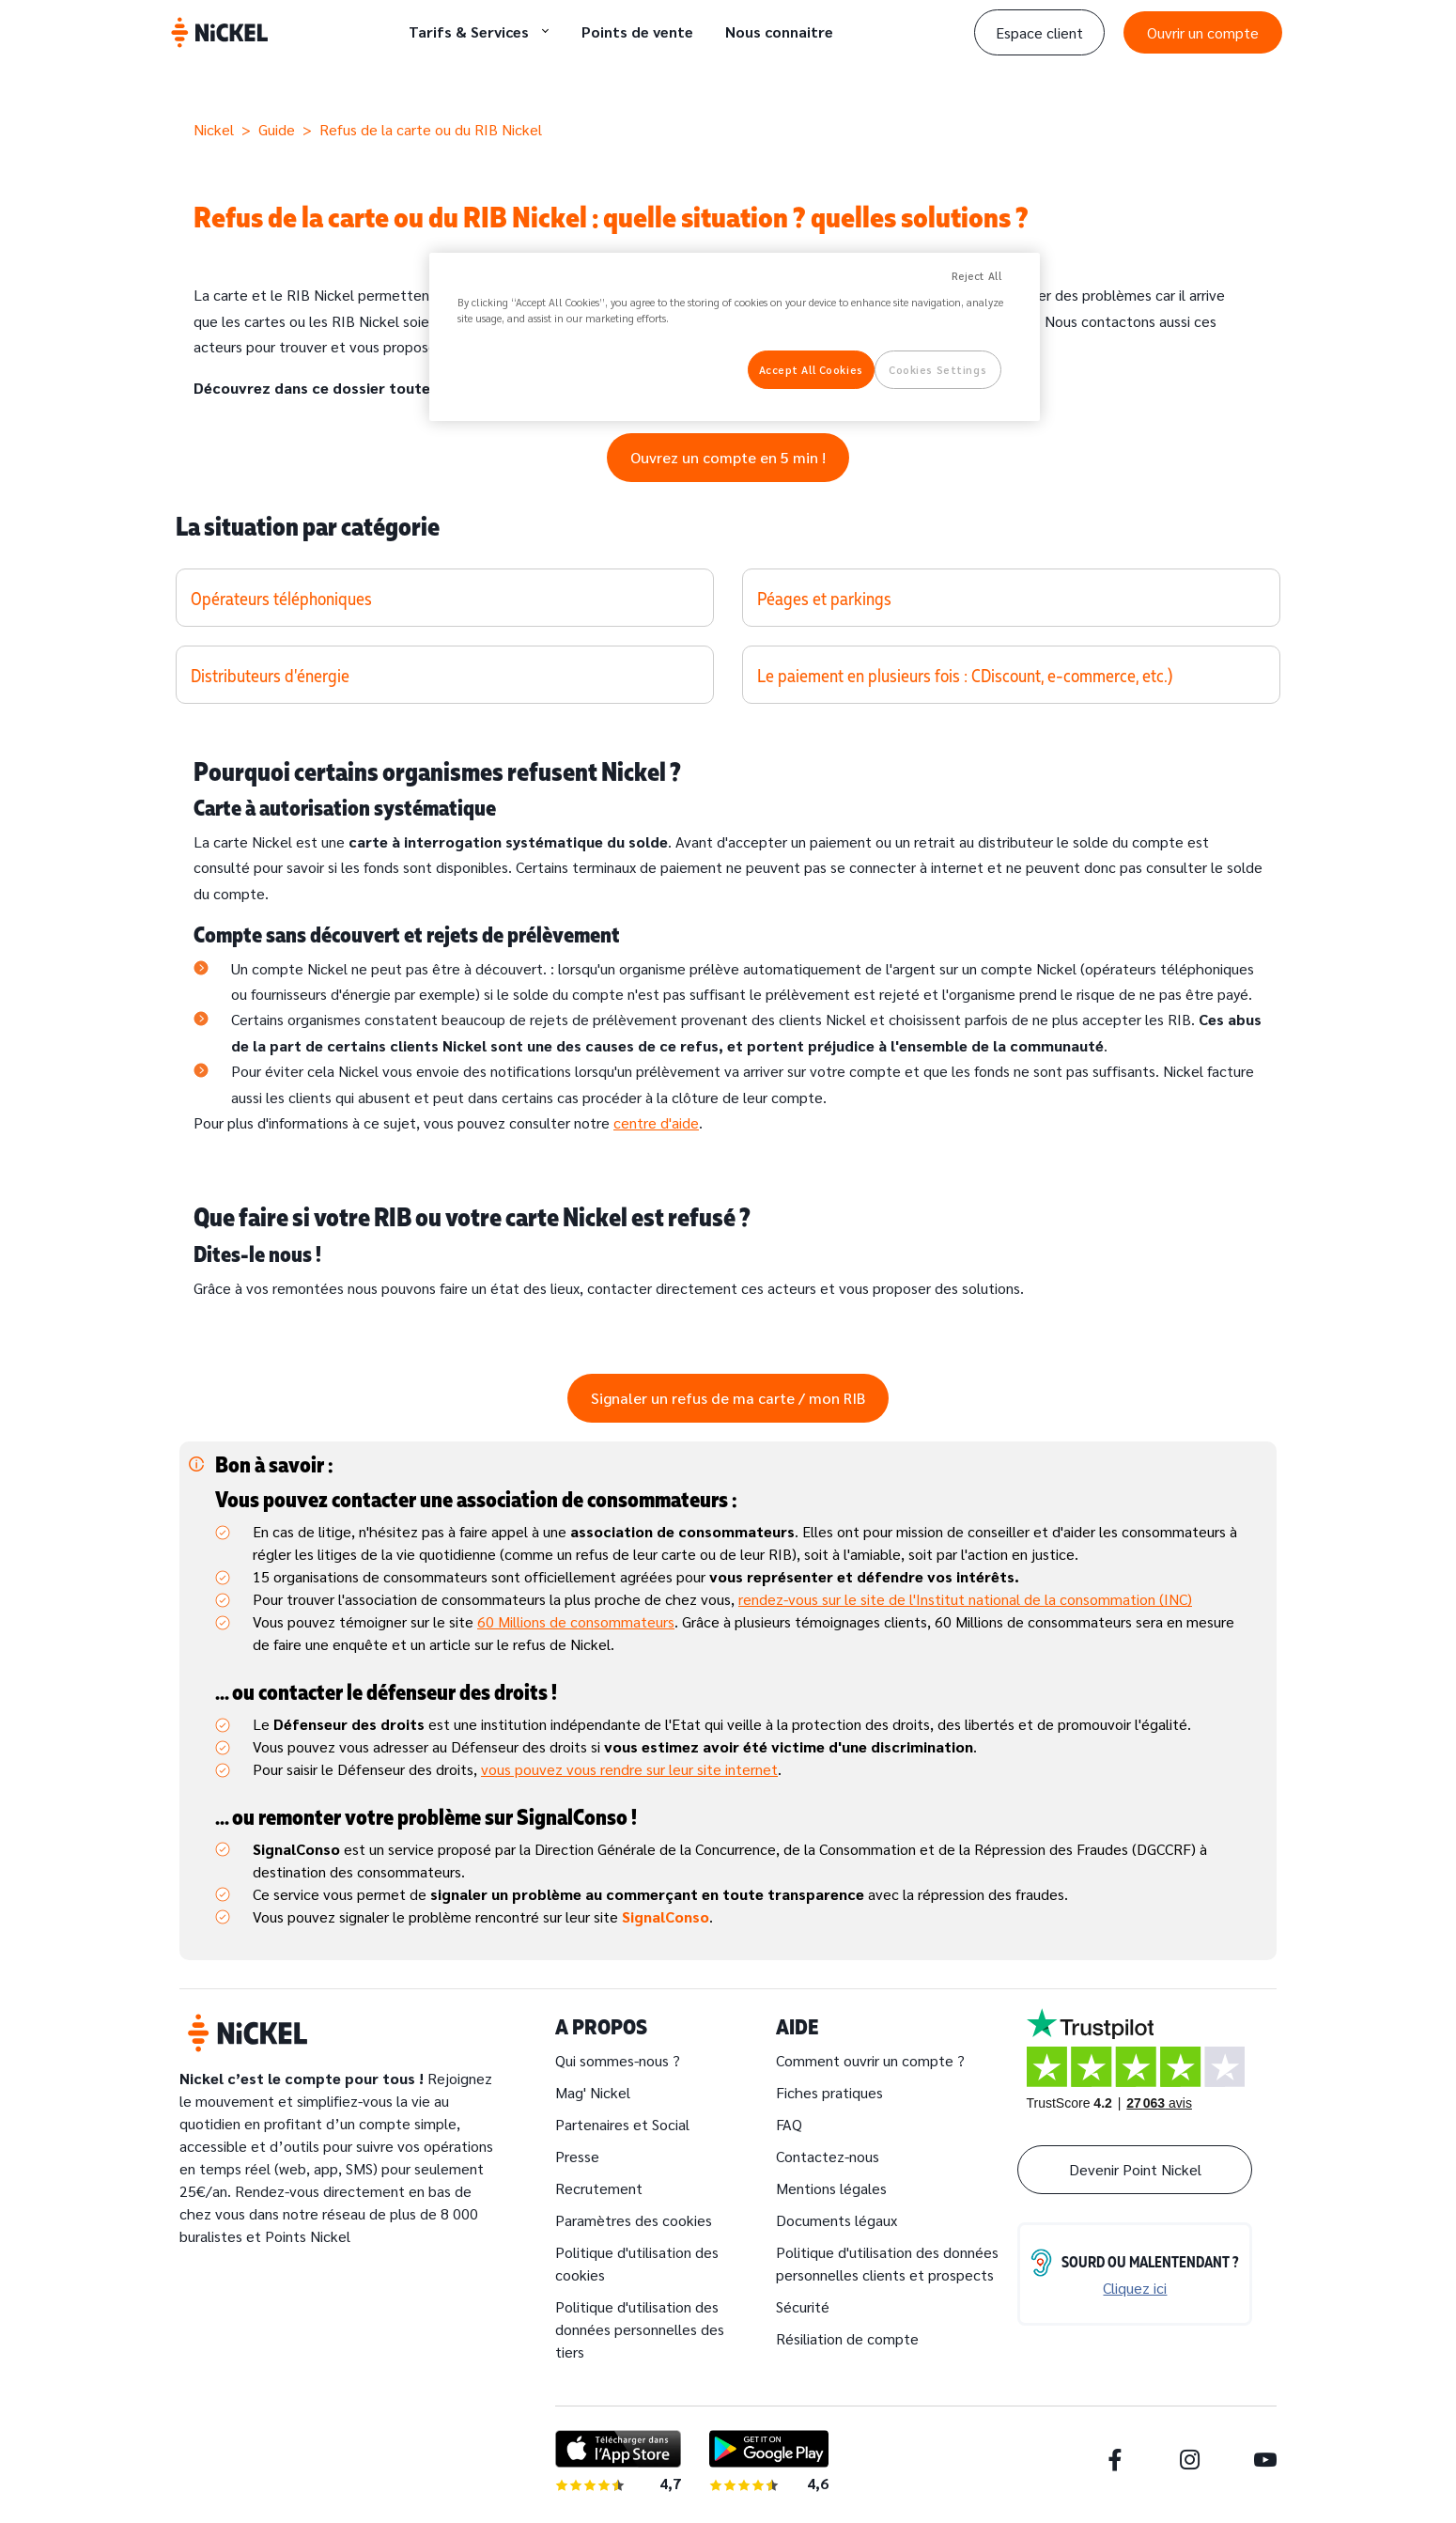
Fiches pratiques (829, 2092)
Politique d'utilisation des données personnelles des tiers (639, 2329)
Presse (577, 2156)
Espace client (1039, 32)
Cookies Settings (937, 370)
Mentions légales (831, 2188)
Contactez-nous (827, 2156)
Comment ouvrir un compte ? (870, 2060)
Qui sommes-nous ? (617, 2060)
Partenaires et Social (622, 2124)
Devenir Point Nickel (1135, 2169)
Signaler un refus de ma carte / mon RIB (728, 1398)
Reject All (977, 276)
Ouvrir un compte (1203, 32)
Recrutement (599, 2188)
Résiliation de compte (847, 2338)
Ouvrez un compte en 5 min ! (728, 457)
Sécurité (802, 2306)
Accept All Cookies (811, 370)
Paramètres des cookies (633, 2220)
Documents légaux (836, 2220)
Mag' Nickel (592, 2092)
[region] (734, 337)
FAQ (789, 2124)
